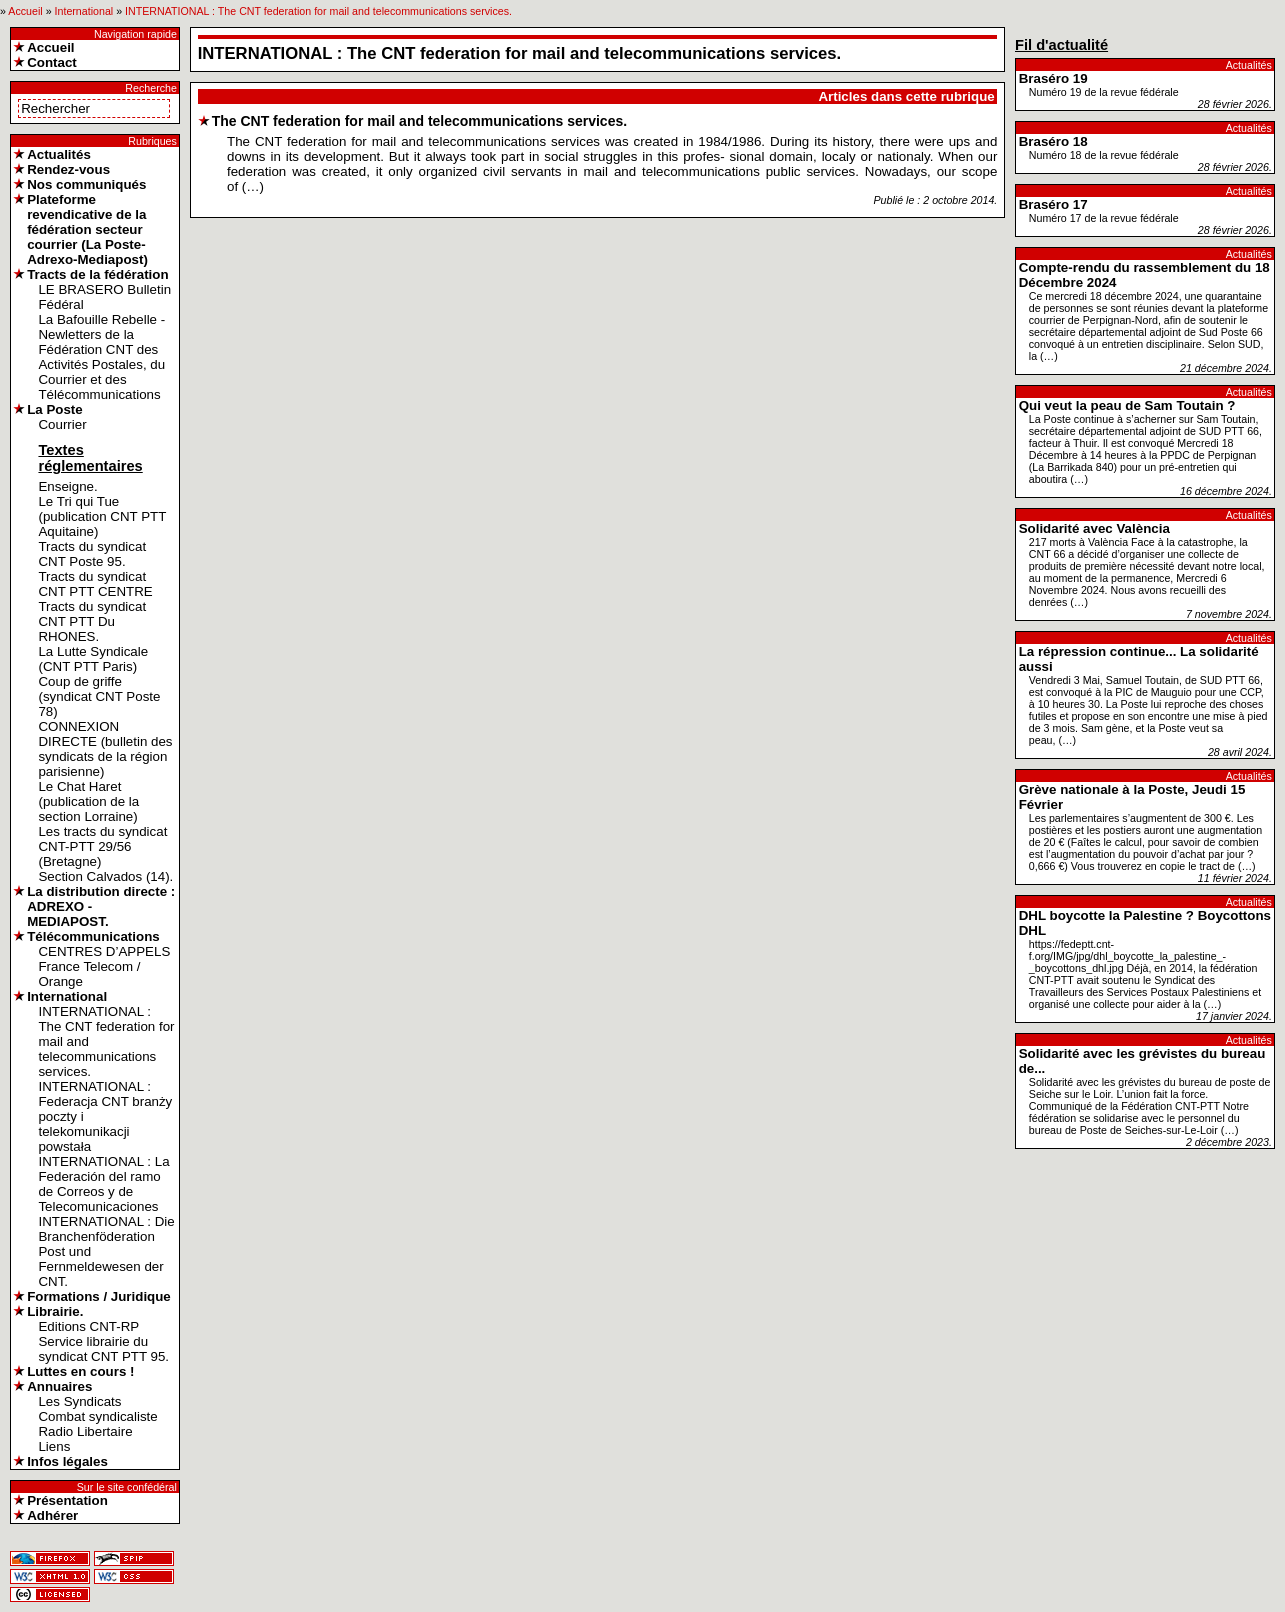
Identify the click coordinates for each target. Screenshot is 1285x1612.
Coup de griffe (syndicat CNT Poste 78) (99, 696)
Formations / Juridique (99, 1296)
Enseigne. (67, 486)
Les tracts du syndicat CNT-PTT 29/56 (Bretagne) (102, 846)
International (84, 11)
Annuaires (59, 1386)
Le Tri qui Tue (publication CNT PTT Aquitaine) (102, 516)
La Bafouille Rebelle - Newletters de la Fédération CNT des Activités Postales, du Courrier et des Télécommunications (101, 357)
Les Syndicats (79, 1401)
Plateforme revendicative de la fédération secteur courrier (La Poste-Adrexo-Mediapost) (87, 229)
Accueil (25, 11)
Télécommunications (93, 936)
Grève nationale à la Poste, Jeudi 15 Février (1132, 797)
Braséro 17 (1053, 204)
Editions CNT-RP (88, 1326)
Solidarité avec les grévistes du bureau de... (1142, 1061)
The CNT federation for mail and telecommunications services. (419, 121)
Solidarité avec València (1094, 528)
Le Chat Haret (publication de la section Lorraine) (88, 801)
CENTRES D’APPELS (104, 951)
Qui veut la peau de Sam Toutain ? (1127, 405)
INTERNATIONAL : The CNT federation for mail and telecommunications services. (318, 11)
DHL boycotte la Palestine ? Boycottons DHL (1145, 923)
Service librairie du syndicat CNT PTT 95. (103, 1349)
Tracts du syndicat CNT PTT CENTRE (95, 584)
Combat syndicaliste (97, 1416)
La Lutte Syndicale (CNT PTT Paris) (93, 659)
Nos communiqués (86, 184)
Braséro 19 (1053, 78)
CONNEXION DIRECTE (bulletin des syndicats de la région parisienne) (105, 749)
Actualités (59, 154)
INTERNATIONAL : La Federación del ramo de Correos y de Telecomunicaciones (103, 1184)
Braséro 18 (1053, 141)
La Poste (55, 409)
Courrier (62, 424)
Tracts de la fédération (97, 274)
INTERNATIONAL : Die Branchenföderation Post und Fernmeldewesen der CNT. (106, 1251)
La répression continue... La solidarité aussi (1139, 659)
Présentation (67, 1500)
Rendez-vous (68, 169)
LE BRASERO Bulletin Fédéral (104, 297)
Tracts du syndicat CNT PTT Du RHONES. (92, 621)
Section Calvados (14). (105, 876)
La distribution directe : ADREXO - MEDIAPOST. (101, 906)
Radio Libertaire (85, 1431)
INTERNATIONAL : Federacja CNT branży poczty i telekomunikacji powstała (105, 1116)
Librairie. (55, 1311)
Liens (54, 1446)
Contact (52, 62)
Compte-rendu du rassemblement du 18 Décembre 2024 (1144, 275)
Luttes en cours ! (80, 1371)
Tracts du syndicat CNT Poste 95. (92, 554)
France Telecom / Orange (89, 974)
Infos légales (67, 1461)
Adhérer (52, 1515)
